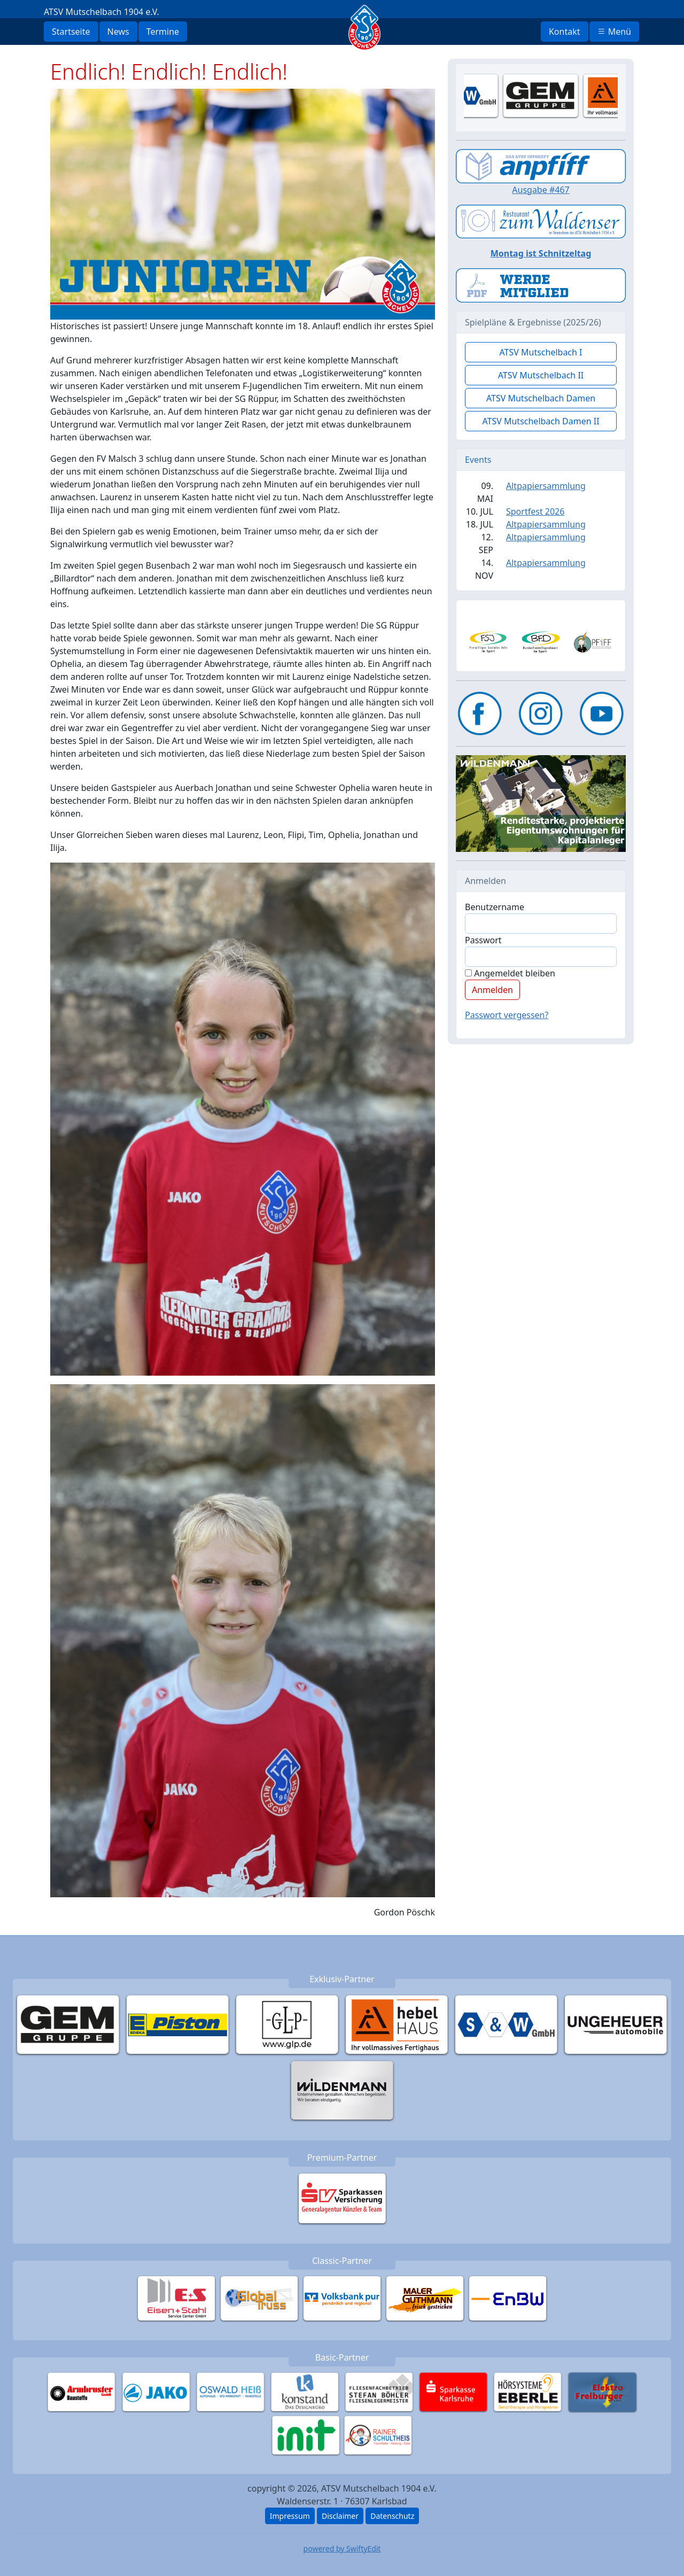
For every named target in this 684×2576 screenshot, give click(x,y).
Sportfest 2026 (535, 511)
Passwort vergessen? (506, 1015)
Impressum (290, 2516)
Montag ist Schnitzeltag (541, 253)
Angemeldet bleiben (510, 973)
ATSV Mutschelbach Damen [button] (540, 398)
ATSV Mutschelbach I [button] (540, 352)
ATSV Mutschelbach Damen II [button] (540, 421)
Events (478, 459)
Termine (162, 31)
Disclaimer (340, 2516)
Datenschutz (392, 2516)
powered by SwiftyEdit (342, 2548)
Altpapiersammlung (546, 486)
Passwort (483, 940)
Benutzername (494, 907)
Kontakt (564, 31)
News (118, 31)
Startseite (71, 31)
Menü (614, 31)
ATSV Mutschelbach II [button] (541, 375)
